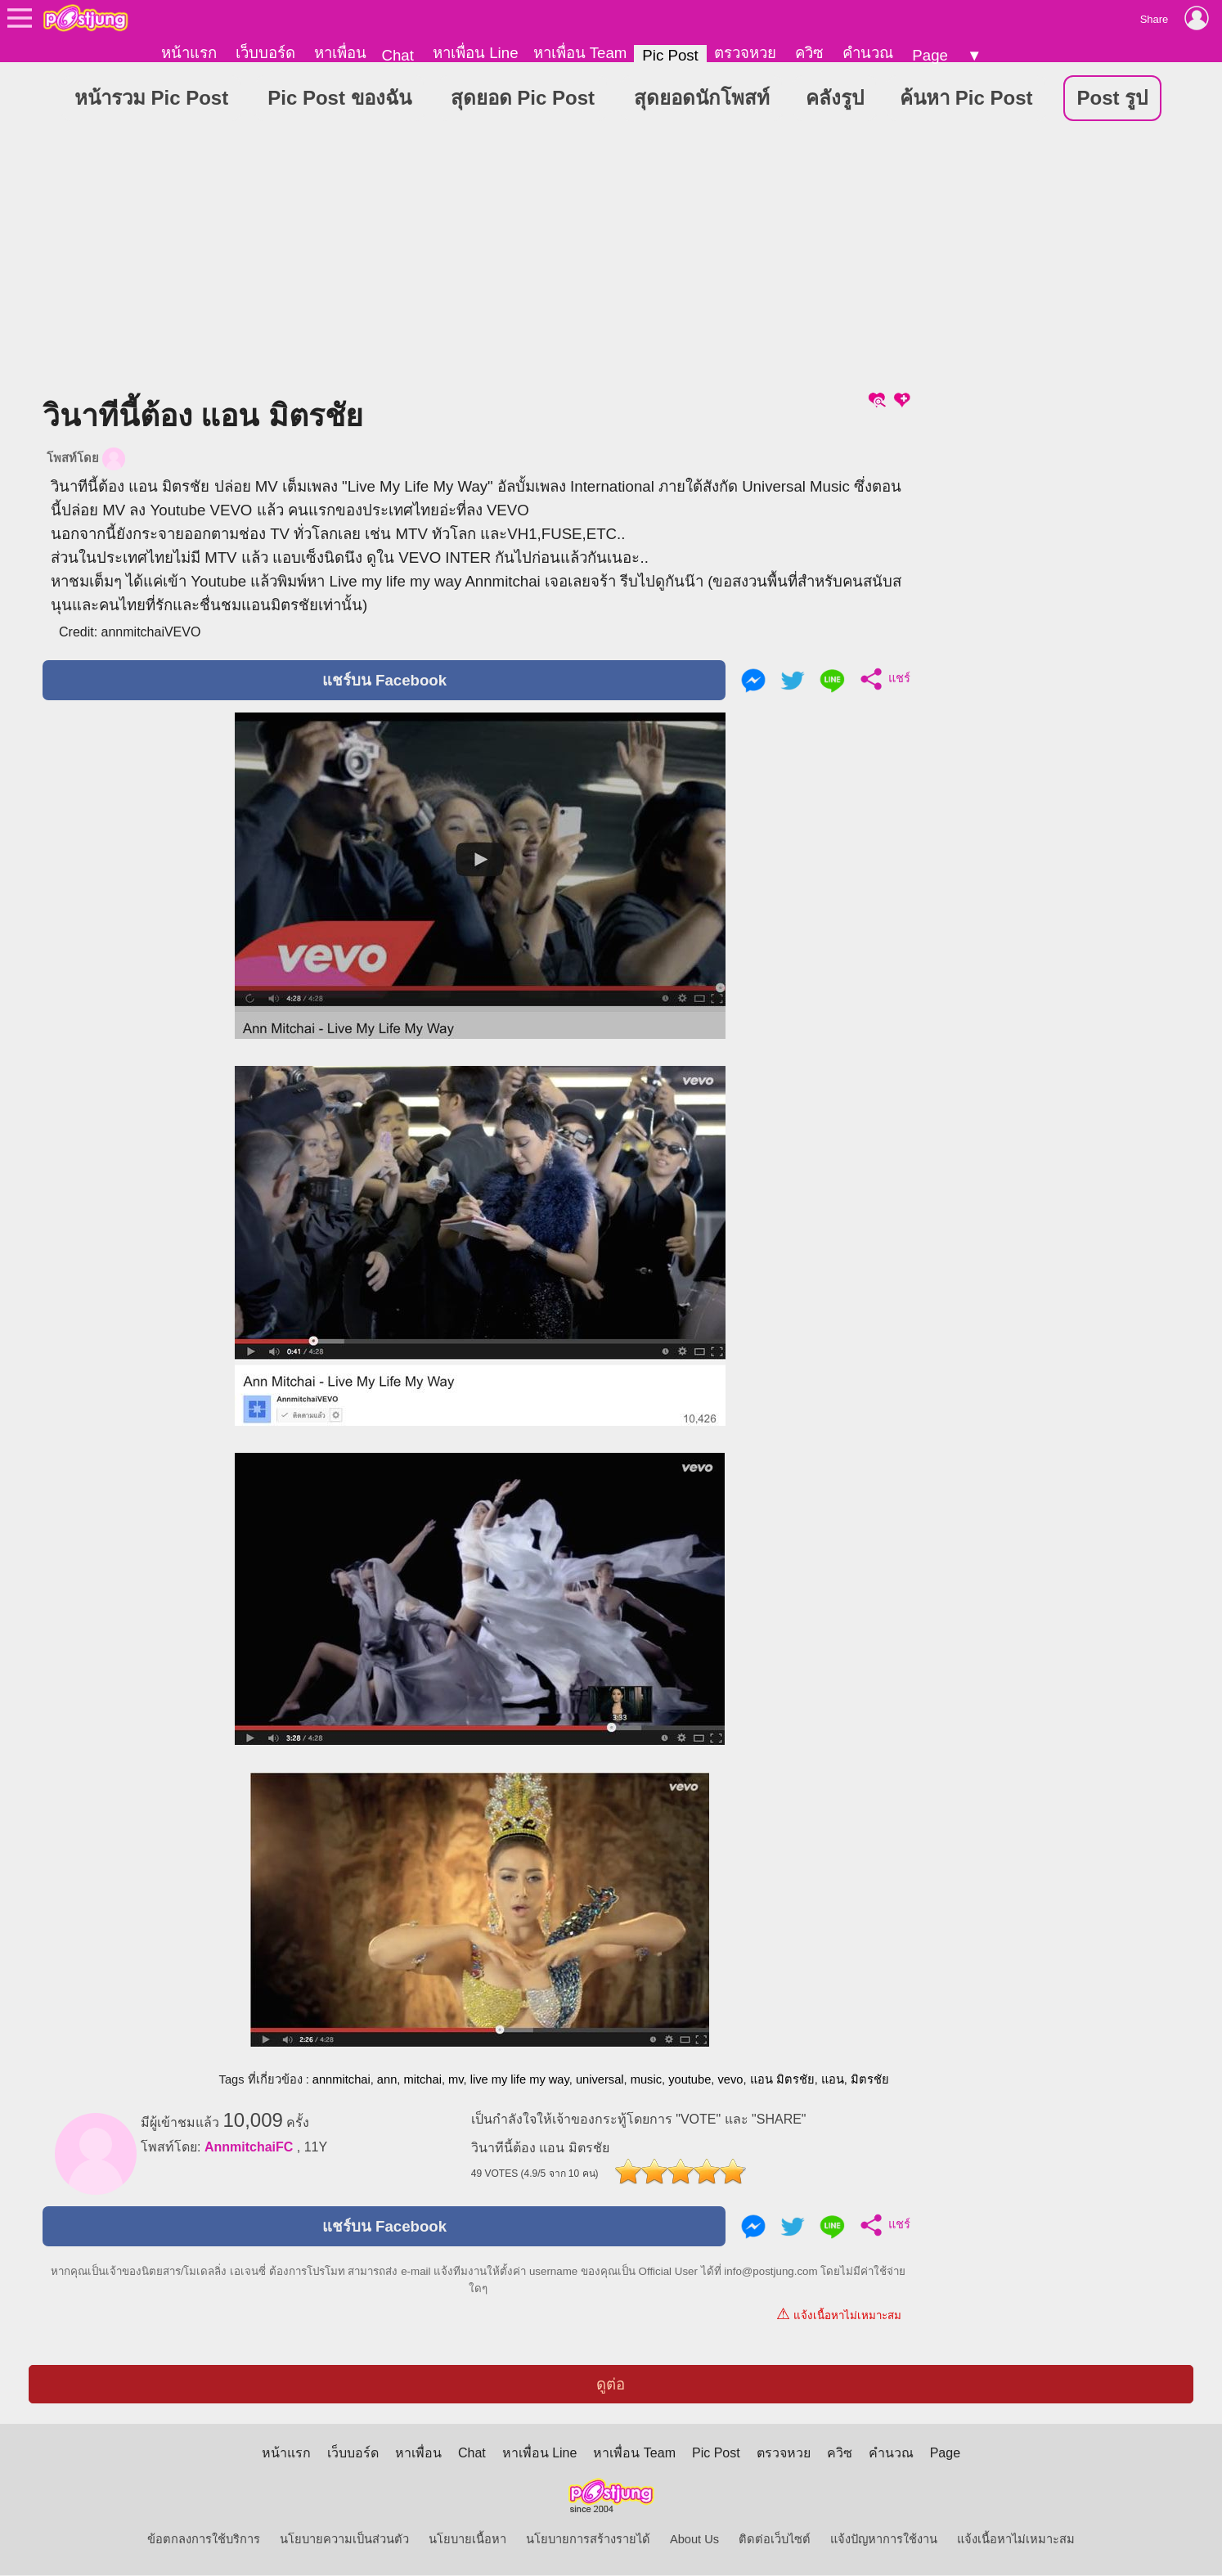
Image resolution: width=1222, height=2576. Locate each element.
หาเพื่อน (340, 52)
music (646, 2080)
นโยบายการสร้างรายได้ (588, 2540)
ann (387, 2080)
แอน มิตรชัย (782, 2080)
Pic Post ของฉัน (339, 99)
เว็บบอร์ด (265, 52)
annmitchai (341, 2080)
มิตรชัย (870, 2080)
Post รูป (1112, 99)
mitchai (422, 2080)
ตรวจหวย (745, 52)
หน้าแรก (189, 52)
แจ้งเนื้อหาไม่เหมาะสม (838, 2314)
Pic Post (670, 55)
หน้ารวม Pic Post (151, 99)
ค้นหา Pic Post (966, 99)
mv (455, 2080)
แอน (832, 2080)
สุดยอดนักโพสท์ (702, 99)
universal (600, 2080)
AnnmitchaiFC (248, 2148)
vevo (730, 2080)
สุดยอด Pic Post (523, 99)
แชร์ (882, 680)
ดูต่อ (610, 2385)
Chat (397, 55)
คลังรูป (835, 99)
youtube (689, 2080)
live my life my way (519, 2080)
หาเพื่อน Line (475, 52)
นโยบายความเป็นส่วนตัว (344, 2540)
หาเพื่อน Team (580, 52)
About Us (694, 2540)
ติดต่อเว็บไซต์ (775, 2540)
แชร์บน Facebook (384, 681)
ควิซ (809, 52)
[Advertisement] (478, 260)
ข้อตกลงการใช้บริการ (203, 2540)
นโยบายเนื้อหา (467, 2540)
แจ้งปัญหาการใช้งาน (883, 2540)
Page (930, 55)
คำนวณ (867, 52)
